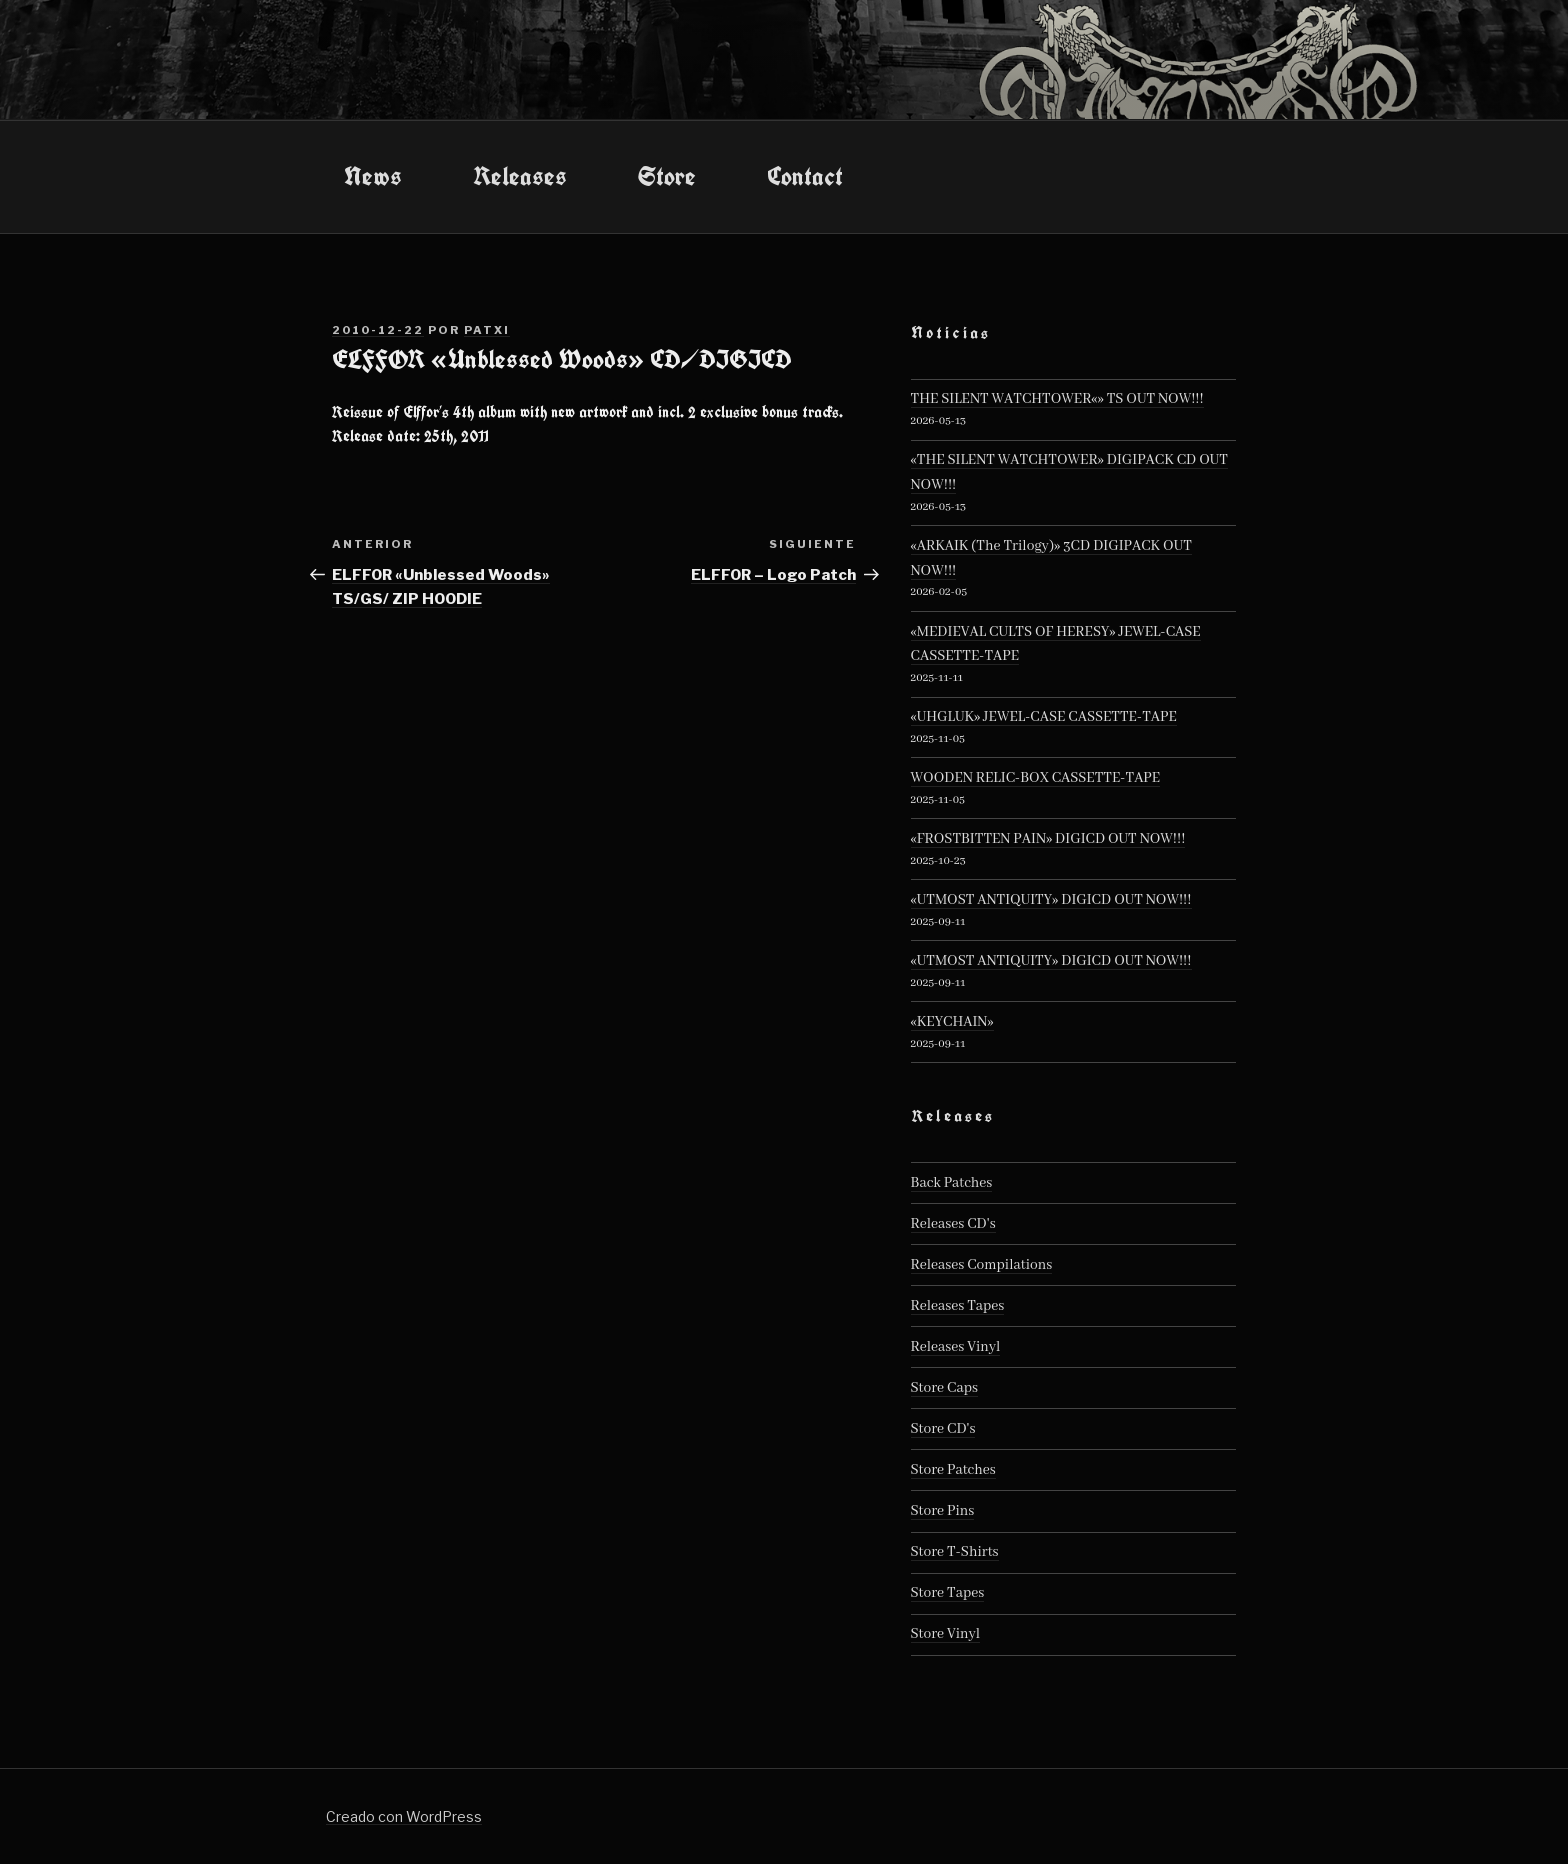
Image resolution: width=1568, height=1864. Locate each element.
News (373, 176)
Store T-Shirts (955, 1552)
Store (667, 176)
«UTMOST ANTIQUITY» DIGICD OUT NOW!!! (1051, 900)
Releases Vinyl (956, 1347)
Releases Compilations (982, 1265)
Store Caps (944, 1388)
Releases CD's (953, 1224)
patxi (487, 330)
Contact (805, 176)
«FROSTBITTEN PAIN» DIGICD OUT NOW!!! (1048, 839)
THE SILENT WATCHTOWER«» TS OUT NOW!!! (1057, 399)
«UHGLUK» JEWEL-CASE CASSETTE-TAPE (1044, 717)
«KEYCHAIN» (952, 1022)
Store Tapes (948, 1593)
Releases (520, 176)
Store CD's (943, 1429)
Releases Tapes (958, 1306)
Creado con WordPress (404, 1816)
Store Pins (943, 1511)
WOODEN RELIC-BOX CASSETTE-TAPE (1036, 778)
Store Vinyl (946, 1634)
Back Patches (952, 1183)
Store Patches (953, 1470)
